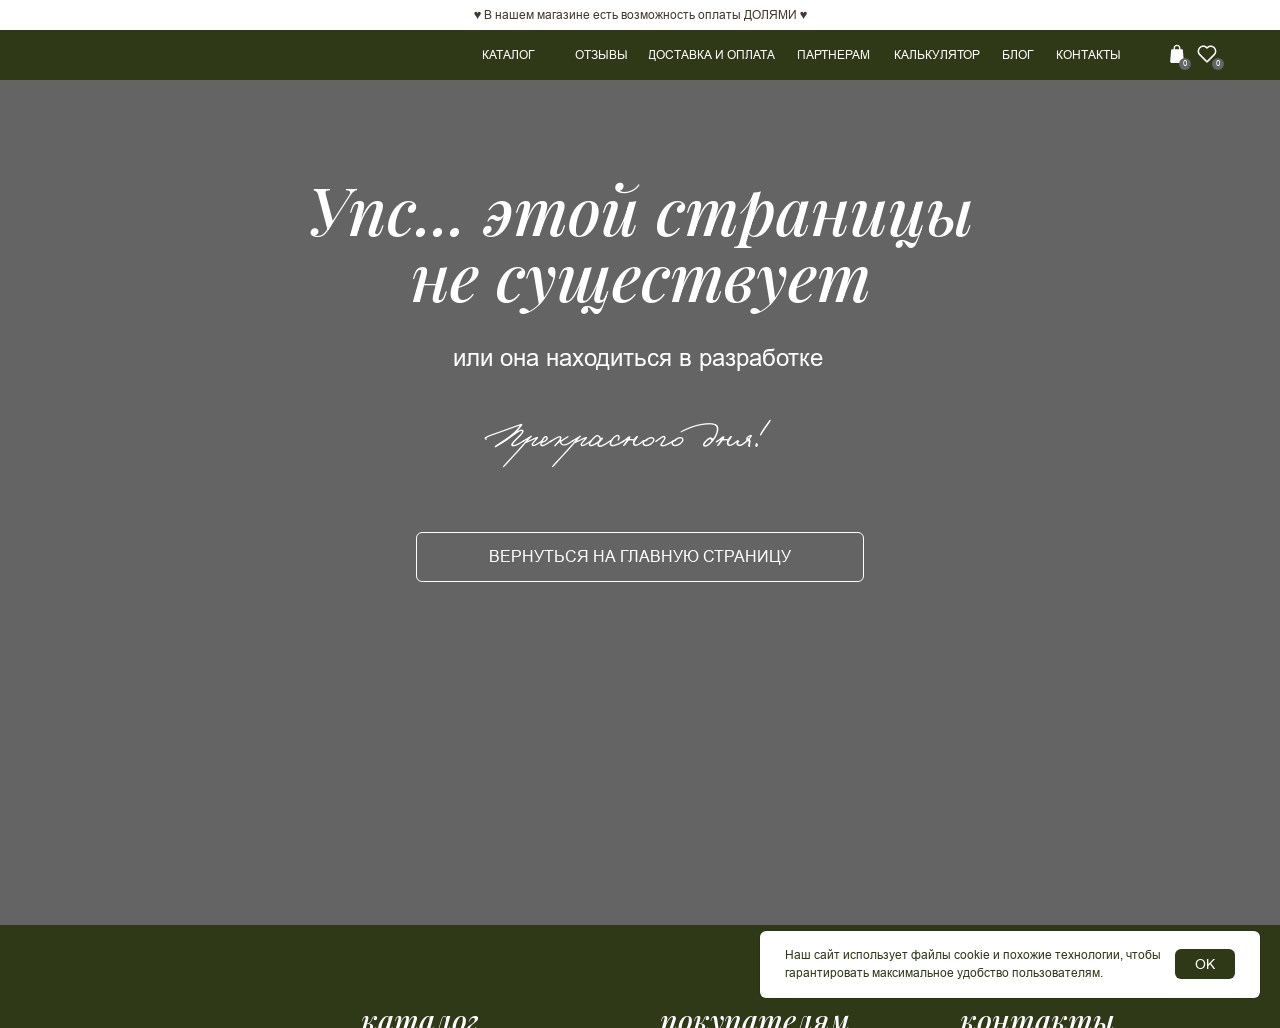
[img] (1150, 54)
